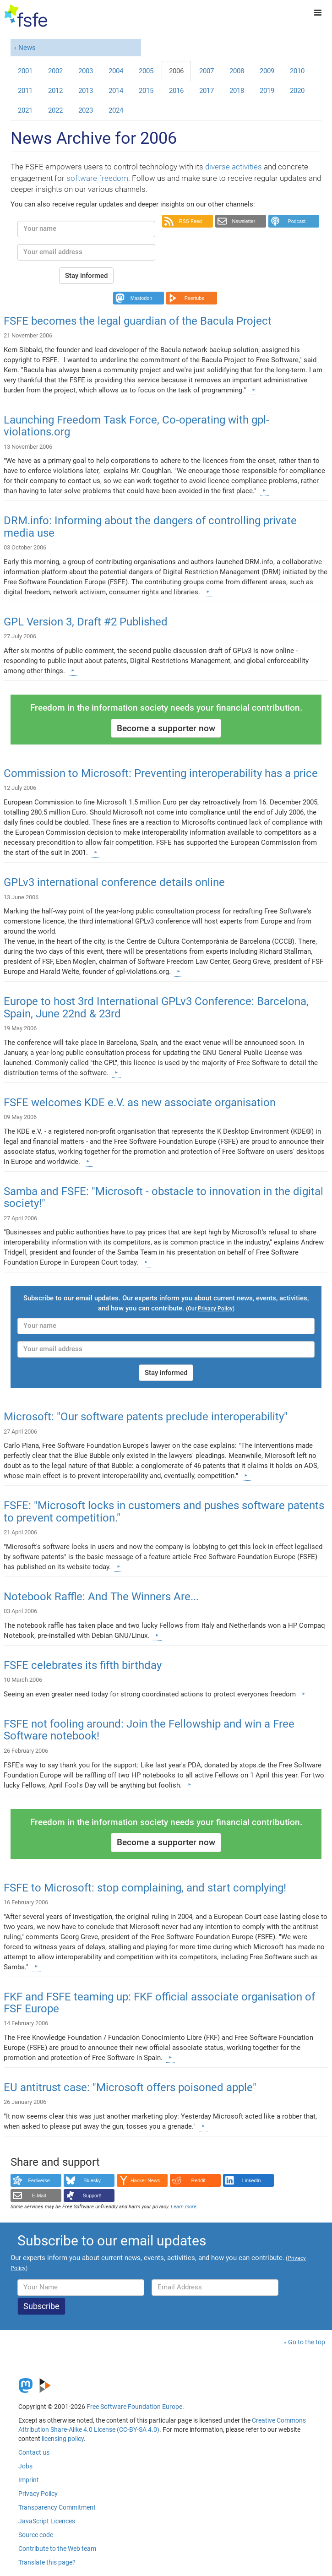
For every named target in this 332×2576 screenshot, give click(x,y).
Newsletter (243, 221)
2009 (267, 71)
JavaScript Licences (46, 2521)
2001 (25, 71)
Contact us (33, 2452)
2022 (55, 110)
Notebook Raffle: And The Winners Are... (101, 1596)
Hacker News (145, 2180)
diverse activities (233, 166)
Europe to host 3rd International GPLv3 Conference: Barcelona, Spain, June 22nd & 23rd (156, 1007)
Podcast (296, 221)
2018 (236, 91)
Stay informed (86, 276)
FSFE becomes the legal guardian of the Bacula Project (138, 321)
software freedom (97, 178)
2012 (55, 91)
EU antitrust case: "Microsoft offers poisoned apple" (130, 2087)
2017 (206, 91)
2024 (116, 110)
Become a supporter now (166, 728)
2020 (297, 91)
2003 (85, 71)
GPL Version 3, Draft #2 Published (86, 621)
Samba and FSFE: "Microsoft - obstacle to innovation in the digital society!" (163, 1197)
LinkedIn (251, 2180)
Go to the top (306, 2342)
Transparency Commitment (57, 2507)
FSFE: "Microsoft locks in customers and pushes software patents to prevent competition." (164, 1511)
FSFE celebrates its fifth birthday (83, 1665)
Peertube (195, 298)
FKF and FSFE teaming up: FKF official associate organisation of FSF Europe (159, 2002)
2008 (236, 71)
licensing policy (63, 2438)
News (27, 47)
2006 (176, 71)
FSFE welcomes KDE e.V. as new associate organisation (140, 1102)
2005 (146, 71)
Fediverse (38, 2180)
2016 (176, 91)
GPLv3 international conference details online (114, 882)
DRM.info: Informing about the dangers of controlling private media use (150, 526)
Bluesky (92, 2180)
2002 (55, 71)
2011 (25, 91)
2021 (25, 110)
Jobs (25, 2466)
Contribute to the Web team (57, 2548)
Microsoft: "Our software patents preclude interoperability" (146, 1416)
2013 (85, 91)
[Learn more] (254, 390)
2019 (267, 91)
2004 (116, 71)
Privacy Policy (38, 2493)
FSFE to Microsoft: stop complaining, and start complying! (145, 1887)
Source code (35, 2534)
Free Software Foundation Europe (134, 2406)
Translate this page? (47, 2562)
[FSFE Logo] (26, 16)
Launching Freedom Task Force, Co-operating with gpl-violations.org (136, 425)
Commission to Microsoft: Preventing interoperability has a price (161, 773)
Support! (92, 2195)
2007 (206, 71)
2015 (146, 91)
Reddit (198, 2180)
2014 (116, 91)
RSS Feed (190, 221)
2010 (297, 71)
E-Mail (39, 2195)
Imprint (28, 2480)
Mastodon (141, 298)
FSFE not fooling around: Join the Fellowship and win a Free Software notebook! (149, 1729)
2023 (85, 110)
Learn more (183, 2207)
